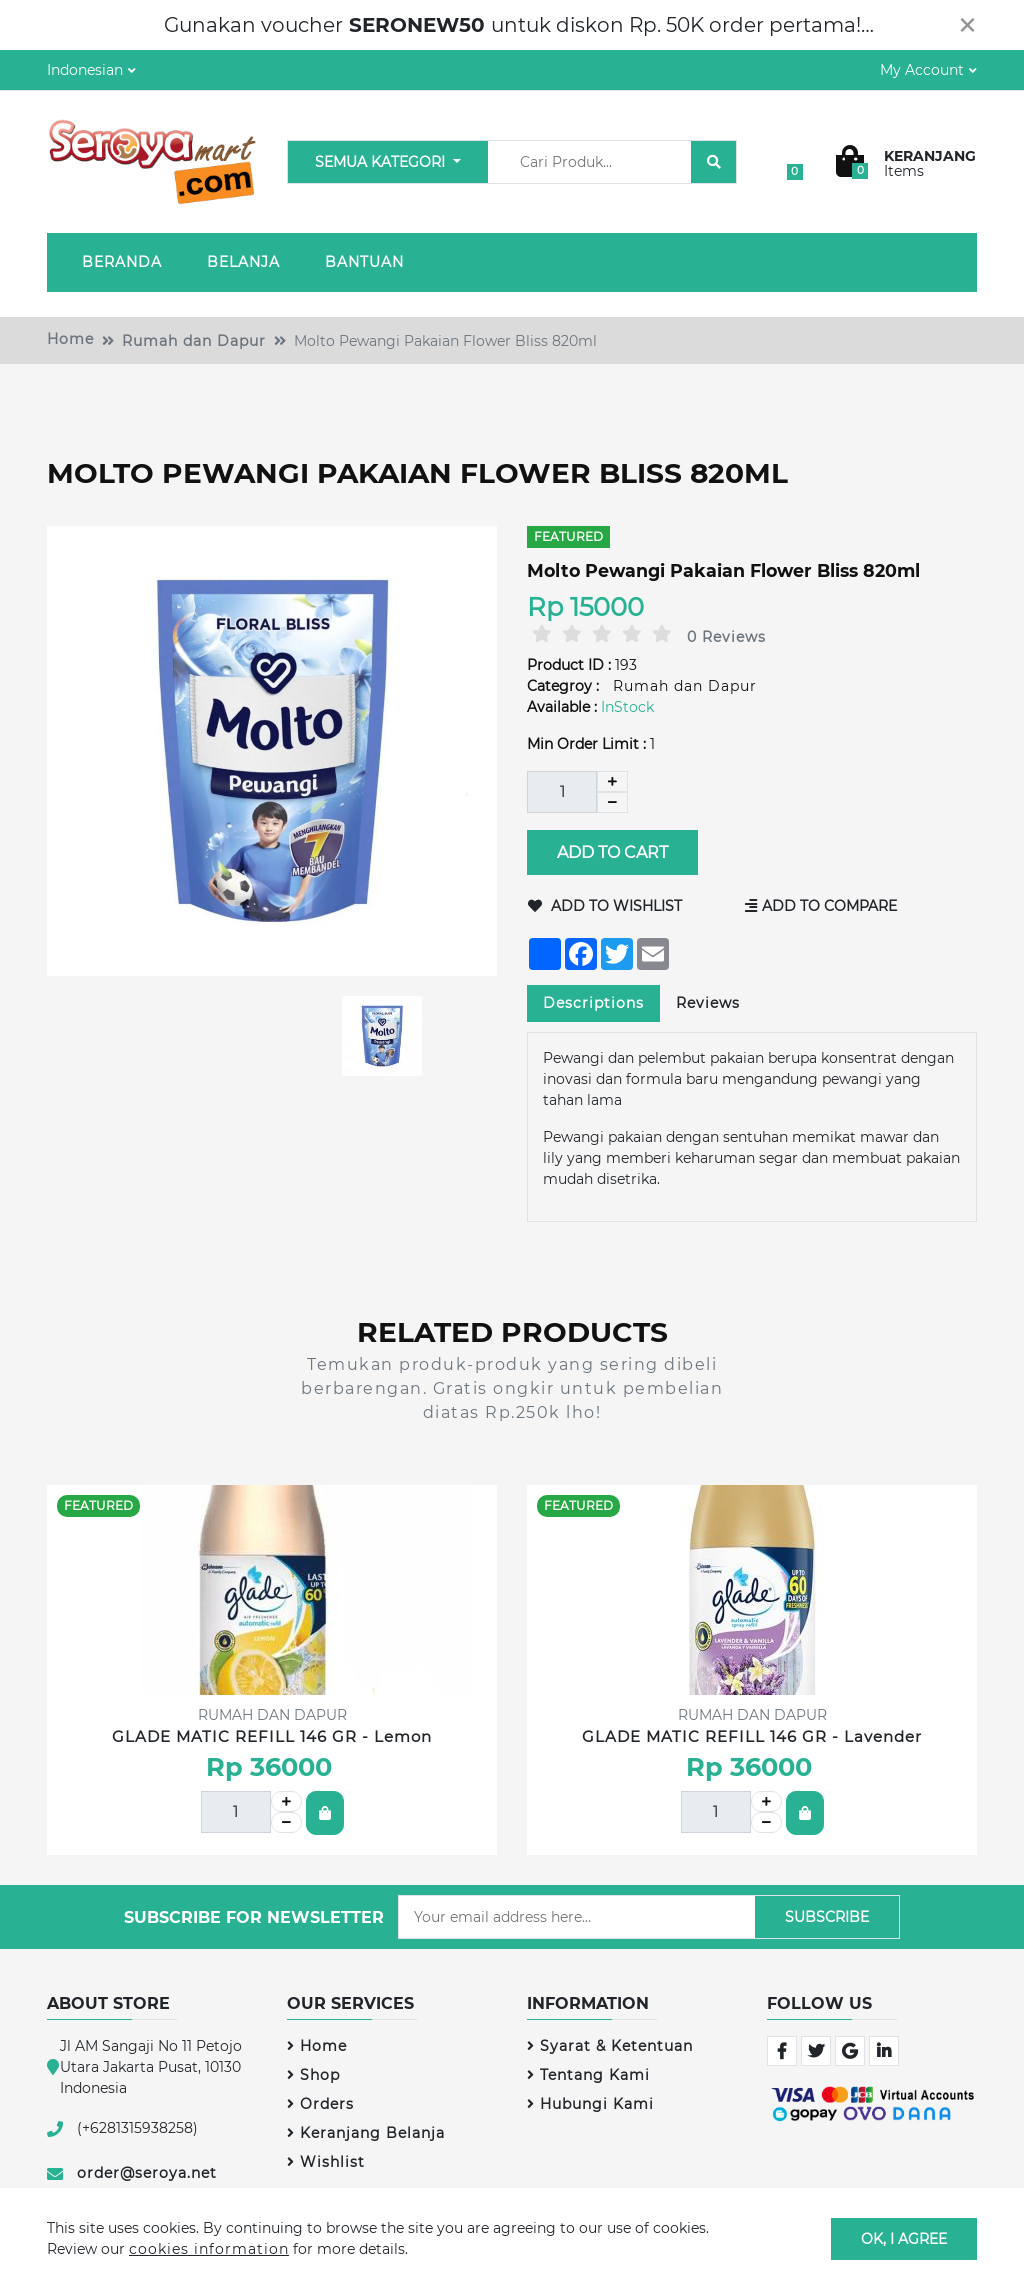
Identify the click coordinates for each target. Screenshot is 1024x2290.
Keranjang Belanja (366, 2133)
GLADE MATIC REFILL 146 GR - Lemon (272, 1736)
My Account (922, 70)
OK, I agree (904, 2238)
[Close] (967, 25)
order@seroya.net (147, 2173)
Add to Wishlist (605, 906)
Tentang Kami (588, 2075)
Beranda (122, 262)
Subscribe (827, 1917)
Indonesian (85, 70)
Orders (320, 2104)
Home (70, 339)
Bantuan (364, 262)
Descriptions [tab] (593, 1003)
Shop (313, 2075)
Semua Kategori (382, 162)
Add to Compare (822, 906)
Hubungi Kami (590, 2104)
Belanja (243, 262)
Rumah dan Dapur (194, 341)
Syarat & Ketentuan (610, 2046)
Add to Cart (612, 852)
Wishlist (326, 2162)
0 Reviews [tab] (726, 637)
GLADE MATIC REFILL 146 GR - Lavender (752, 1736)
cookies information (209, 2249)
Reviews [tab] (708, 1003)
